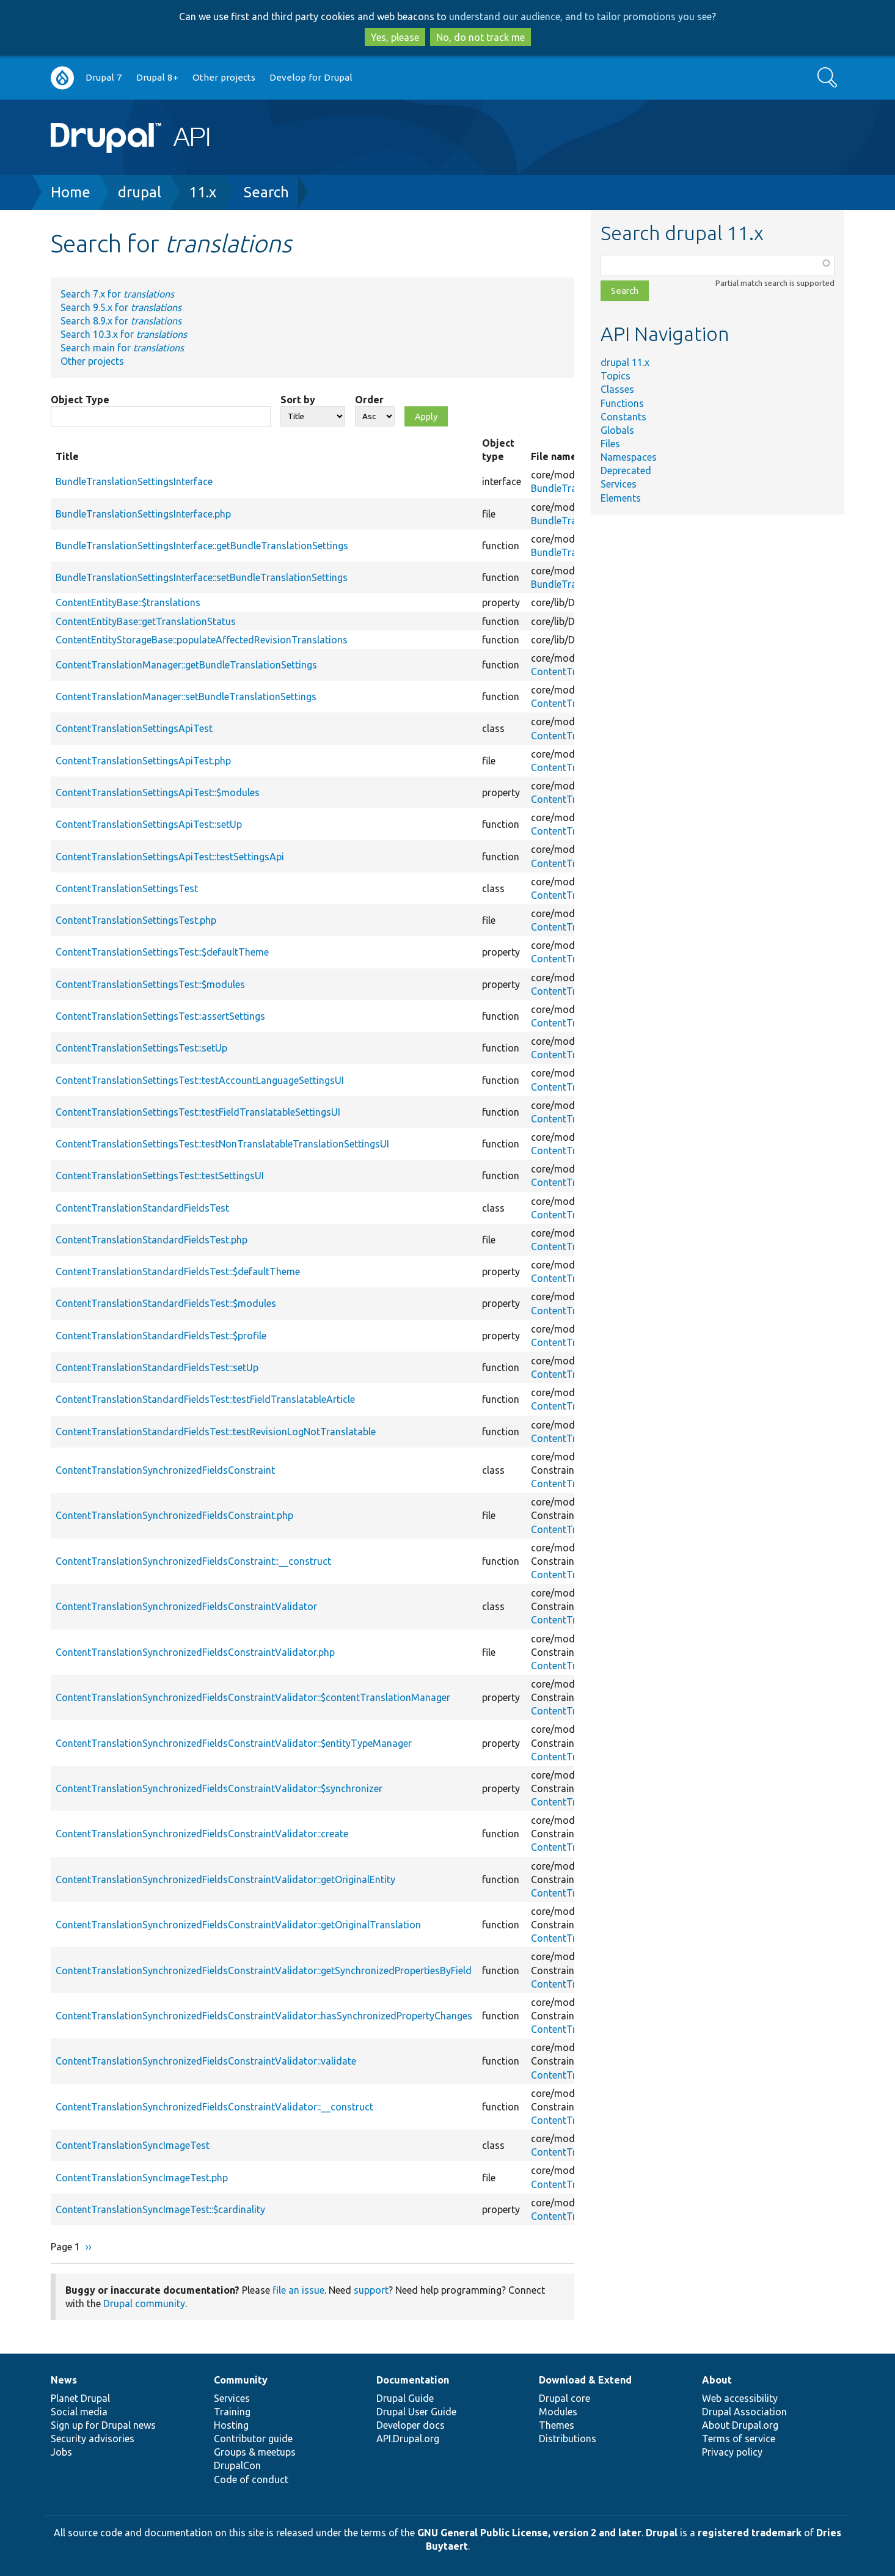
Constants (623, 416)
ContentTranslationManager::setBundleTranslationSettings (186, 696)
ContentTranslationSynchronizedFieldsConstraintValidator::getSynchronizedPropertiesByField (264, 1970)
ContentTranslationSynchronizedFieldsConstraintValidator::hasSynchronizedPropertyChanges (264, 2015)
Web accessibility (740, 2398)
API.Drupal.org (407, 2438)
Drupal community (144, 2303)
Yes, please (395, 37)
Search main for (122, 347)
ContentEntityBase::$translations (128, 602)
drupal (139, 192)
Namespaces (629, 457)
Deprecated (626, 470)
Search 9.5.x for (120, 307)
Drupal (662, 2532)
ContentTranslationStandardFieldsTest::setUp (157, 1367)
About (717, 2379)
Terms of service (738, 2438)
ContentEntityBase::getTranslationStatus (146, 621)
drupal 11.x (625, 362)
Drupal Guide (405, 2398)
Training (232, 2411)
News (64, 2379)
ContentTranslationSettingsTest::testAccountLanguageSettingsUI (200, 1080)
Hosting (231, 2425)
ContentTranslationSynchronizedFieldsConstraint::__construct (193, 1561)
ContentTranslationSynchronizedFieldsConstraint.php (174, 1515)
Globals (617, 430)
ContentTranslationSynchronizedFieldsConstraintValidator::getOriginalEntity (225, 1879)
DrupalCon (237, 2465)
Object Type (80, 399)
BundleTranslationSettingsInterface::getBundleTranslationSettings (202, 545)
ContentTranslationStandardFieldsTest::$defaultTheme (178, 1271)
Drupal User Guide (416, 2411)
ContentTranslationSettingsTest (127, 888)
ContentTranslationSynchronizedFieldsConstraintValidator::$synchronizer (219, 1788)
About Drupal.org (740, 2425)
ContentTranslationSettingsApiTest (134, 728)
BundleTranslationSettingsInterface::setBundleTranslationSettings (202, 577)
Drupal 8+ (157, 77)
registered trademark (750, 2532)
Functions (622, 403)
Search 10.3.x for (123, 334)
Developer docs (410, 2425)
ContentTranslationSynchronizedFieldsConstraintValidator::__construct (214, 2106)
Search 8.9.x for (120, 320)
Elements (621, 497)
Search (266, 192)
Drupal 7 (104, 77)
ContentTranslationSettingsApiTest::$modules (158, 792)
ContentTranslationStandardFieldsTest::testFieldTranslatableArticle (205, 1399)
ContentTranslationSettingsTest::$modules (150, 984)
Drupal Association (744, 2411)
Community (241, 2379)
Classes (617, 389)
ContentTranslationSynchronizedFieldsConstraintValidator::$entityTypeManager (234, 1743)
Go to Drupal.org (62, 78)
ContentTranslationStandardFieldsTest (142, 1207)
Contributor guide (253, 2438)
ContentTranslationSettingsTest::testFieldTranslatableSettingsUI (198, 1112)
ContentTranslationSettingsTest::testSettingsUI (160, 1175)
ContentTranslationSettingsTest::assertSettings (160, 1016)
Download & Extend (585, 2379)
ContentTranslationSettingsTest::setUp (141, 1047)
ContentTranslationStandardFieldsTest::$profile (161, 1335)
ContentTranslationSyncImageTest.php (142, 2177)
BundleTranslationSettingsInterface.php (143, 513)
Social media (79, 2411)
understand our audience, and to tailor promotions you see (580, 16)
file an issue (298, 2290)
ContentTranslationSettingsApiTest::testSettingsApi (170, 856)
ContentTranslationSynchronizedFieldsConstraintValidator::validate (206, 2060)
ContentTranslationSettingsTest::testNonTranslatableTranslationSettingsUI (222, 1143)
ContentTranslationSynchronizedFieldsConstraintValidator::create (202, 1833)
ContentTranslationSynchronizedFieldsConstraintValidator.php (195, 1652)
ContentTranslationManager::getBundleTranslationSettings (186, 664)
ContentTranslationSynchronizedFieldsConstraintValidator (186, 1606)
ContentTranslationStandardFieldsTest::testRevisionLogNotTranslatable (216, 1431)
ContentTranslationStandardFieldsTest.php (151, 1239)
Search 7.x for (117, 293)
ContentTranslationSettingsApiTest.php (143, 760)
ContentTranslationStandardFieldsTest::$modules (166, 1303)
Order (369, 399)
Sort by (297, 399)
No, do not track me (480, 37)
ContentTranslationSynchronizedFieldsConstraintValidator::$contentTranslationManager (253, 1697)
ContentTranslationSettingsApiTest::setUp (149, 824)
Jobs (61, 2451)
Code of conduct (251, 2479)
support (371, 2290)
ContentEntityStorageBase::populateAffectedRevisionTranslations (202, 639)
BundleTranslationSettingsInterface (134, 481)
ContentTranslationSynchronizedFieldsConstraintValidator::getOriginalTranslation (238, 1924)
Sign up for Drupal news (103, 2425)
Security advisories (92, 2438)
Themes (556, 2425)
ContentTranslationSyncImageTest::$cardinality (160, 2209)
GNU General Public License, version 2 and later (529, 2532)
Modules (558, 2411)
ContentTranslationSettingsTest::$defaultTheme (162, 951)
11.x (202, 192)
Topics (615, 375)
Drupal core (564, 2398)
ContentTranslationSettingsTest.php (136, 920)
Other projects (223, 77)
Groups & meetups (255, 2451)
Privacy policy (732, 2451)
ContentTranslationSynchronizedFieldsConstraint (165, 1470)
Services (619, 483)
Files (610, 443)
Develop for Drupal (311, 77)
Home (70, 192)
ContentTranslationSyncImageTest (133, 2145)
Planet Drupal (80, 2398)
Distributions (567, 2438)
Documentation (412, 2379)
